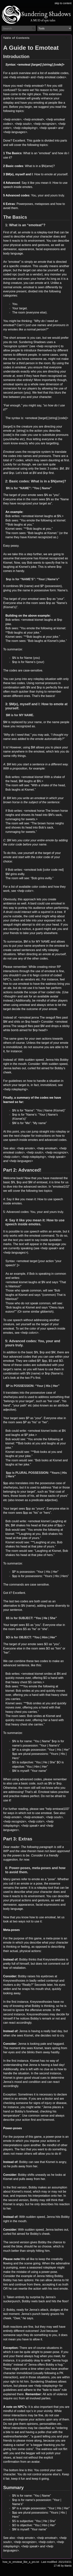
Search (34, 28)
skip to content (63, 3)
